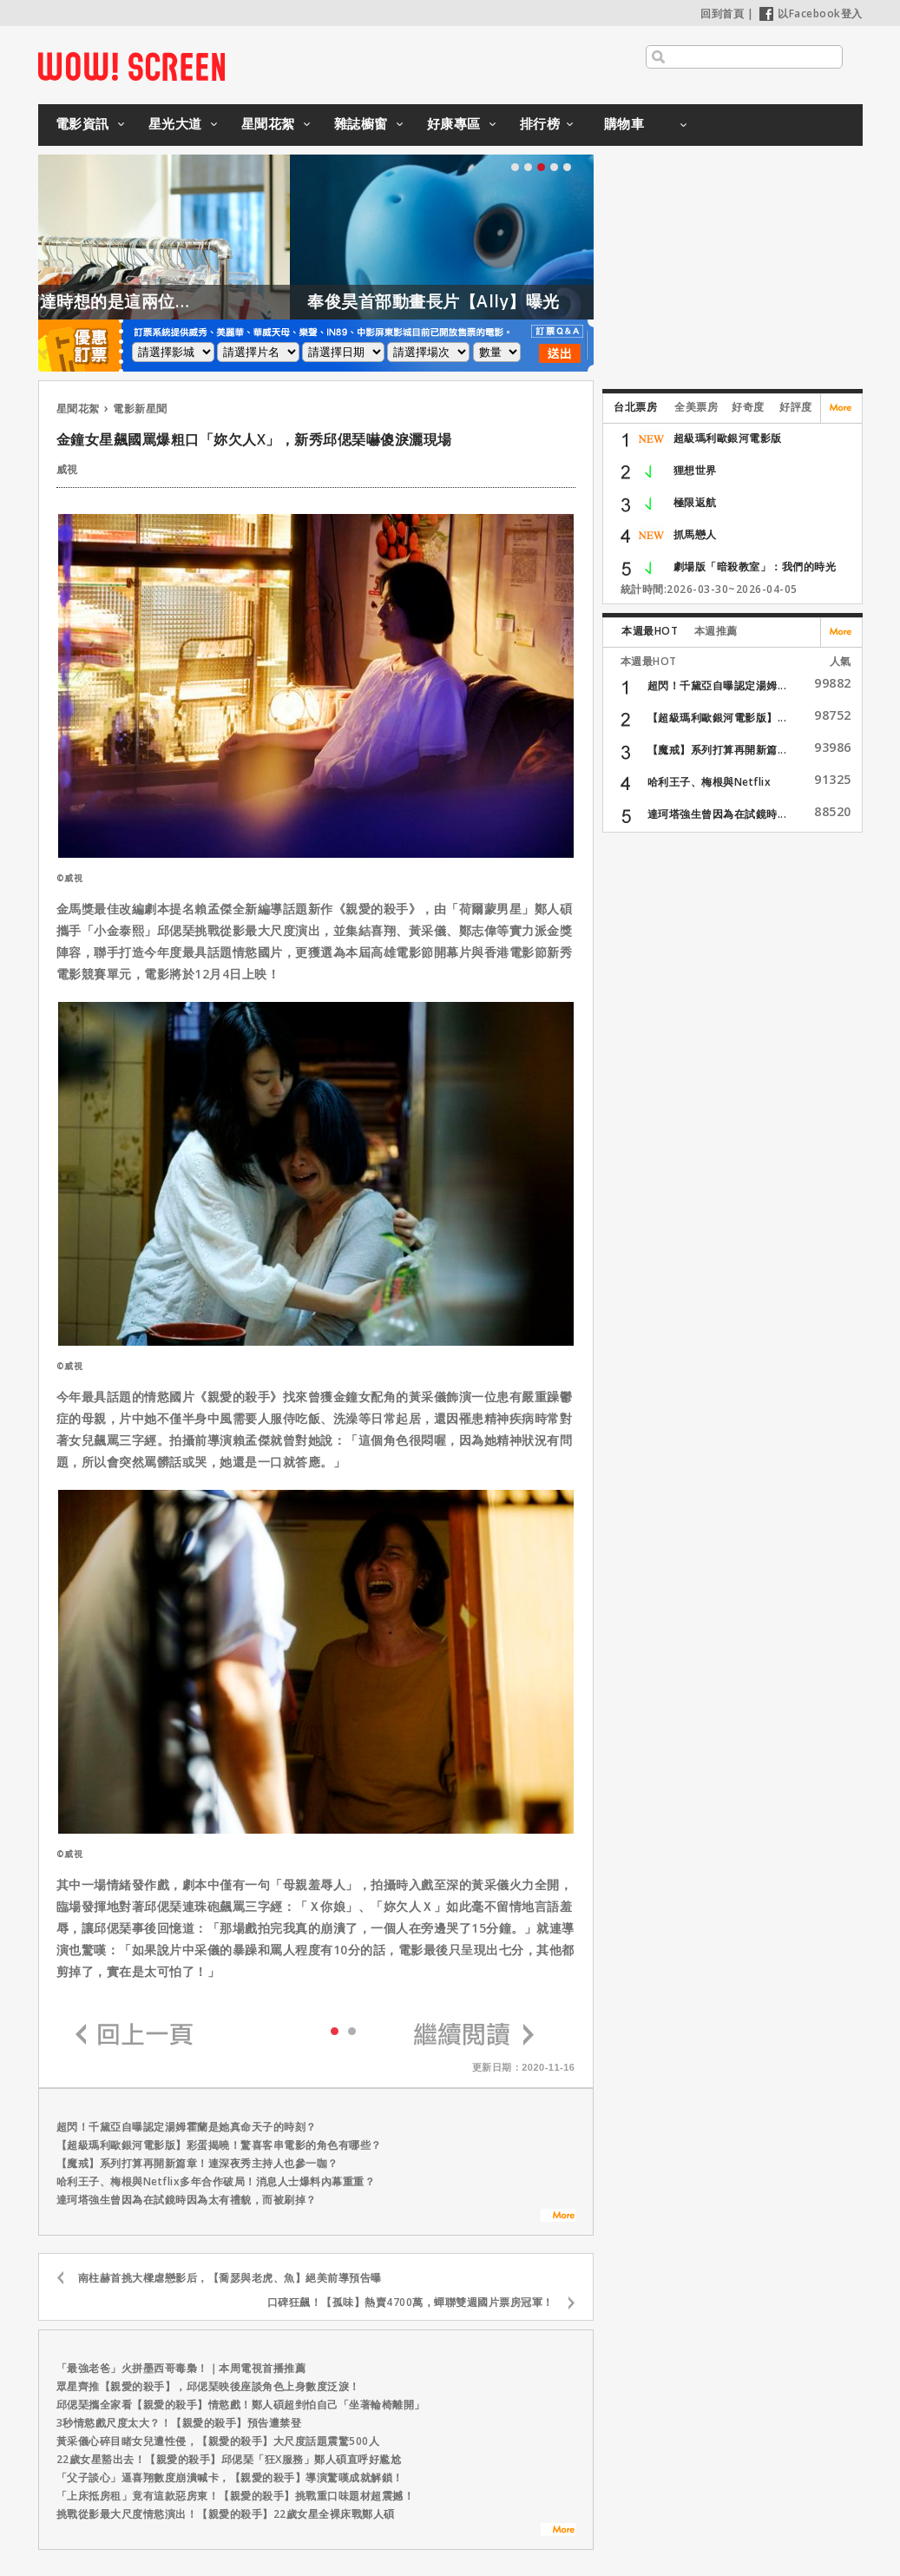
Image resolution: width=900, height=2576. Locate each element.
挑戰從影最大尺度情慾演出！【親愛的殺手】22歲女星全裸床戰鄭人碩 (225, 2514)
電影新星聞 (140, 408)
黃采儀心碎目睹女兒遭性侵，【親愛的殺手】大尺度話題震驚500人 (218, 2441)
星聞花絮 (268, 123)
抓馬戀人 (695, 534)
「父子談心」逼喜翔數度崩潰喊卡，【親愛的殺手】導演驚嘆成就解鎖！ (230, 2477)
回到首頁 (722, 13)
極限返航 (695, 502)
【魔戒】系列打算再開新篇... (717, 749)
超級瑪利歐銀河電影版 (727, 438)
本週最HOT (649, 630)
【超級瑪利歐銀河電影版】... (717, 717)
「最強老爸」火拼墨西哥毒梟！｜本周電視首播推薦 (181, 2368)
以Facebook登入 (811, 13)
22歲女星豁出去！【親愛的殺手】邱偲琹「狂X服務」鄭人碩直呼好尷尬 (229, 2459)
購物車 (624, 123)
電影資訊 (82, 123)
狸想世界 (695, 470)
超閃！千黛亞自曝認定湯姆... (717, 685)
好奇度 (748, 406)
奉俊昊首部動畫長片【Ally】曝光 (545, 301)
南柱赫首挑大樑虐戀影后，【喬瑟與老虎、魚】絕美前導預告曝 (230, 2277)
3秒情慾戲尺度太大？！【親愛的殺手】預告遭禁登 (179, 2422)
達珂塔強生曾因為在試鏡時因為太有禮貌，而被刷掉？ (186, 2199)
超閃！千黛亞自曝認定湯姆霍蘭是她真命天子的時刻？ (186, 2126)
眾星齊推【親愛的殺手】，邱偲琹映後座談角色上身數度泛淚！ (208, 2386)
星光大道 (175, 123)
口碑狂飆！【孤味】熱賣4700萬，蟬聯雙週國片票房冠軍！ (410, 2302)
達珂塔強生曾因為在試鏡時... (717, 814)
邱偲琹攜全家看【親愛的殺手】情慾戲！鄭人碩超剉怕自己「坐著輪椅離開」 (240, 2404)
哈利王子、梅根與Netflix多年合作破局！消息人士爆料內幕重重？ (216, 2181)
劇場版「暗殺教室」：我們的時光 (755, 566)
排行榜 (540, 123)
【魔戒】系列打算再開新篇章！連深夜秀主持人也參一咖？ (197, 2163)
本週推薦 (716, 630)
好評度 (795, 406)
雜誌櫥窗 (361, 123)
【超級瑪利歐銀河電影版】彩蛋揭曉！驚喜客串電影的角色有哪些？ (219, 2145)
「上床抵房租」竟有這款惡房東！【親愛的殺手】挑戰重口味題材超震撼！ (235, 2495)
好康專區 (454, 123)
